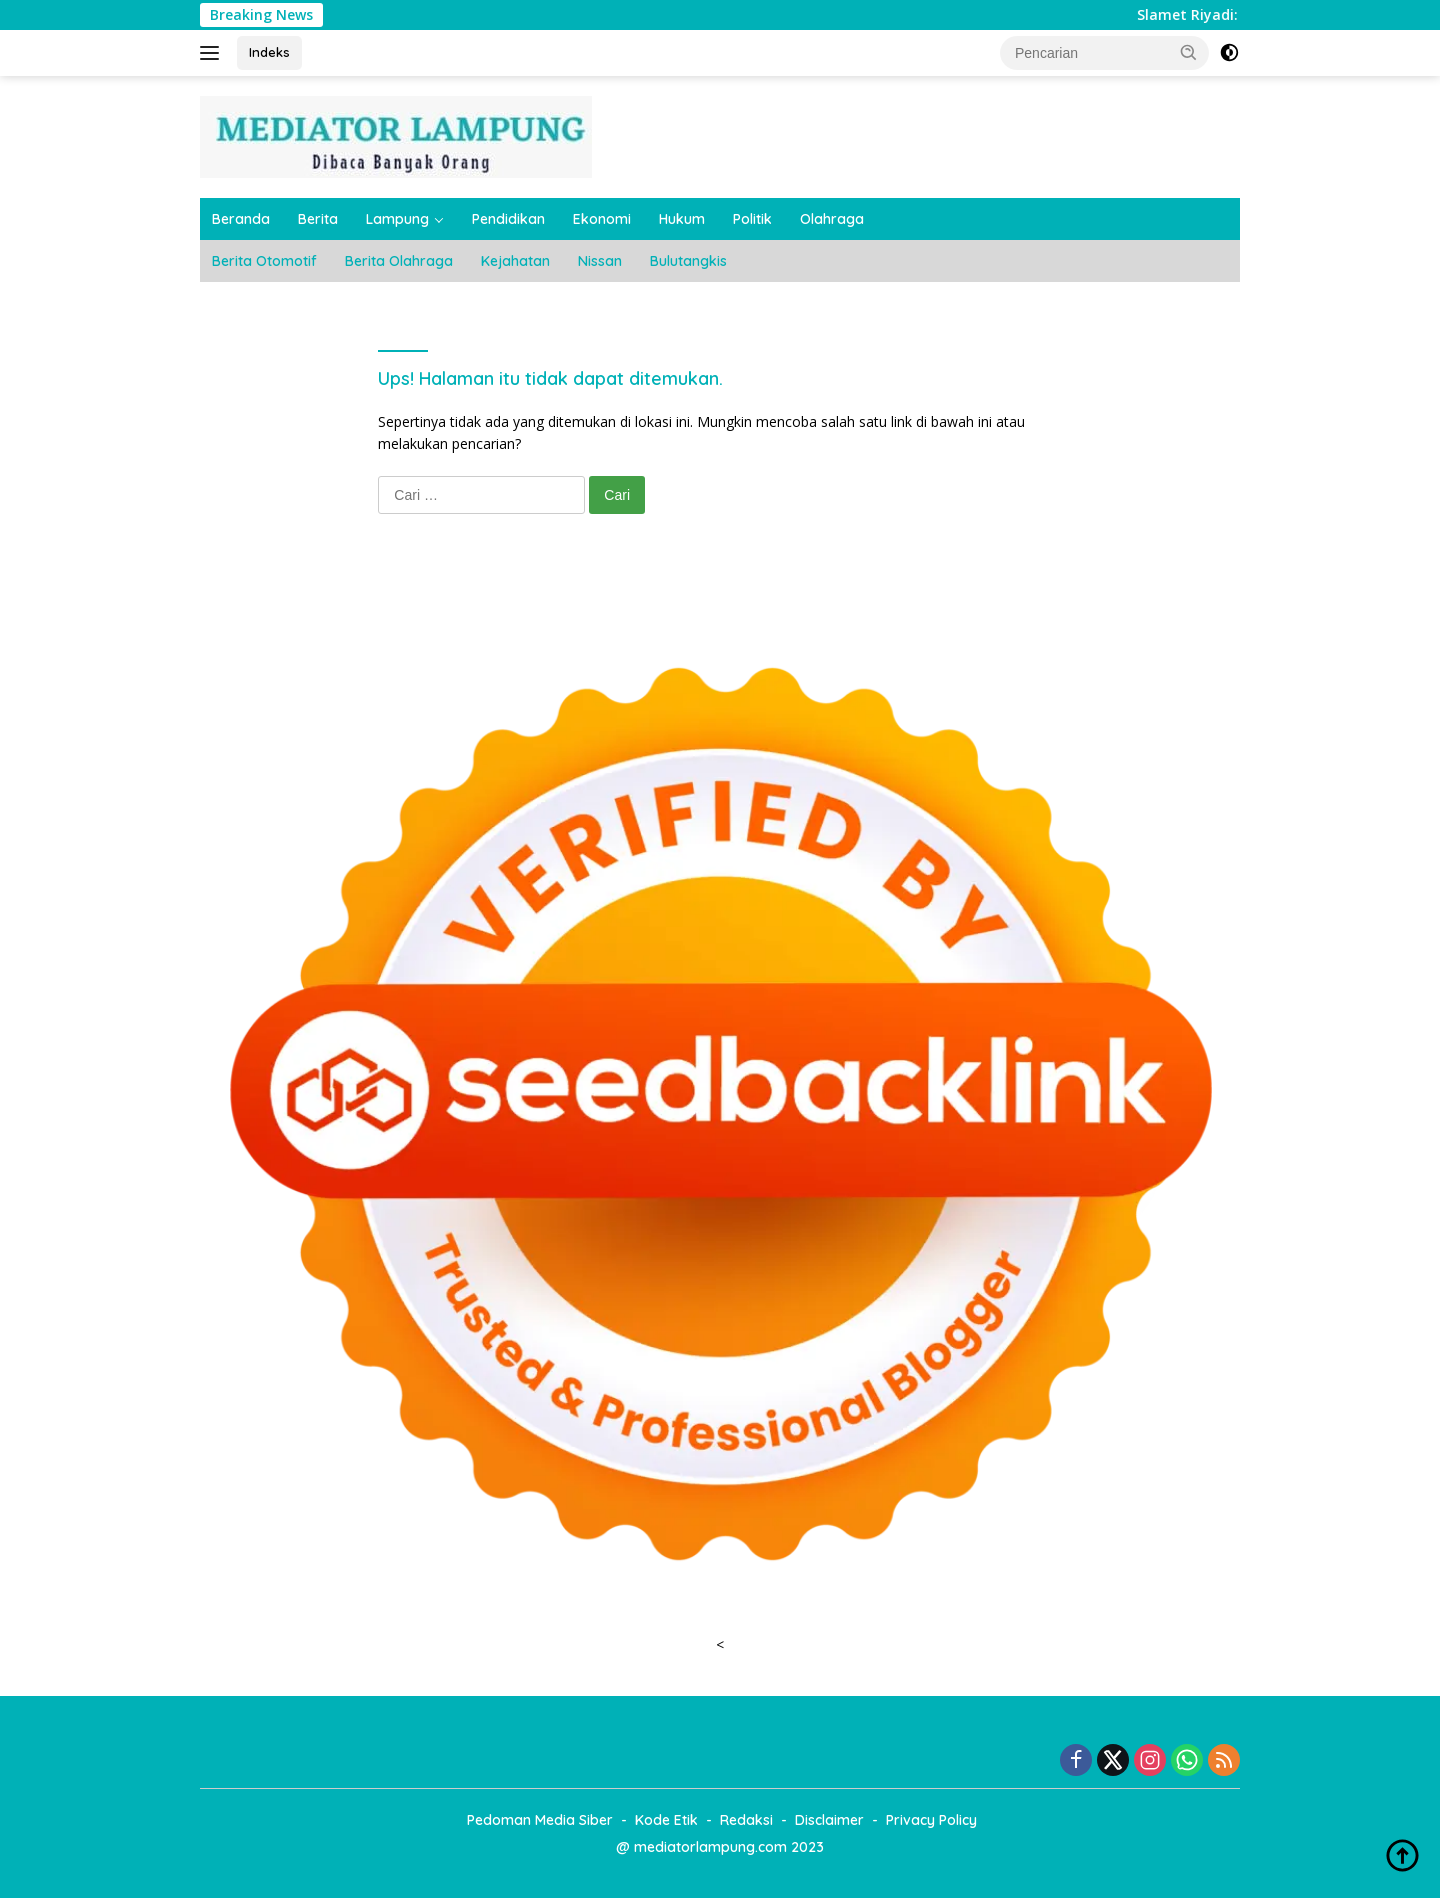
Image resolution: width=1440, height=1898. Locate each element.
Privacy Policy (931, 1820)
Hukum (682, 219)
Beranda (241, 219)
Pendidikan (508, 219)
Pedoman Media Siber (540, 1820)
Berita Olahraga (399, 261)
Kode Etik (666, 1820)
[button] (1189, 52)
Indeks (269, 52)
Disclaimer (829, 1820)
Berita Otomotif (264, 261)
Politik (752, 219)
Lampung (397, 219)
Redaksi (746, 1820)
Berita (318, 219)
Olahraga (832, 219)
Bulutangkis (688, 261)
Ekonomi (602, 219)
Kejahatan (515, 261)
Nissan (600, 261)
